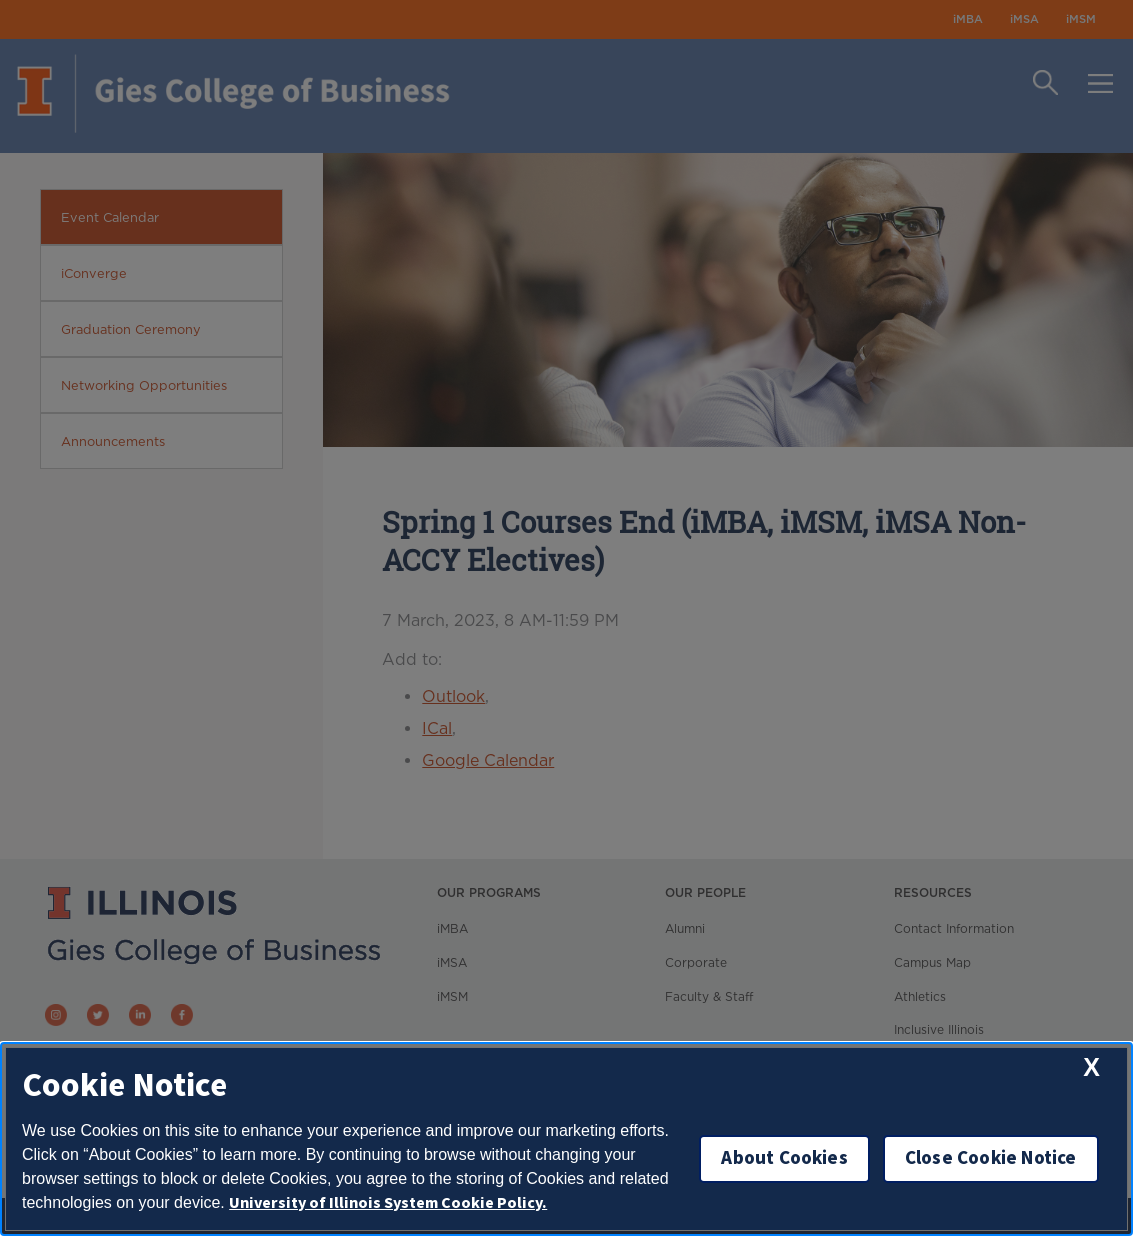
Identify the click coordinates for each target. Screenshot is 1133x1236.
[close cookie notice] (1091, 1067)
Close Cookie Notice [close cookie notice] (991, 1158)
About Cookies (784, 1158)
